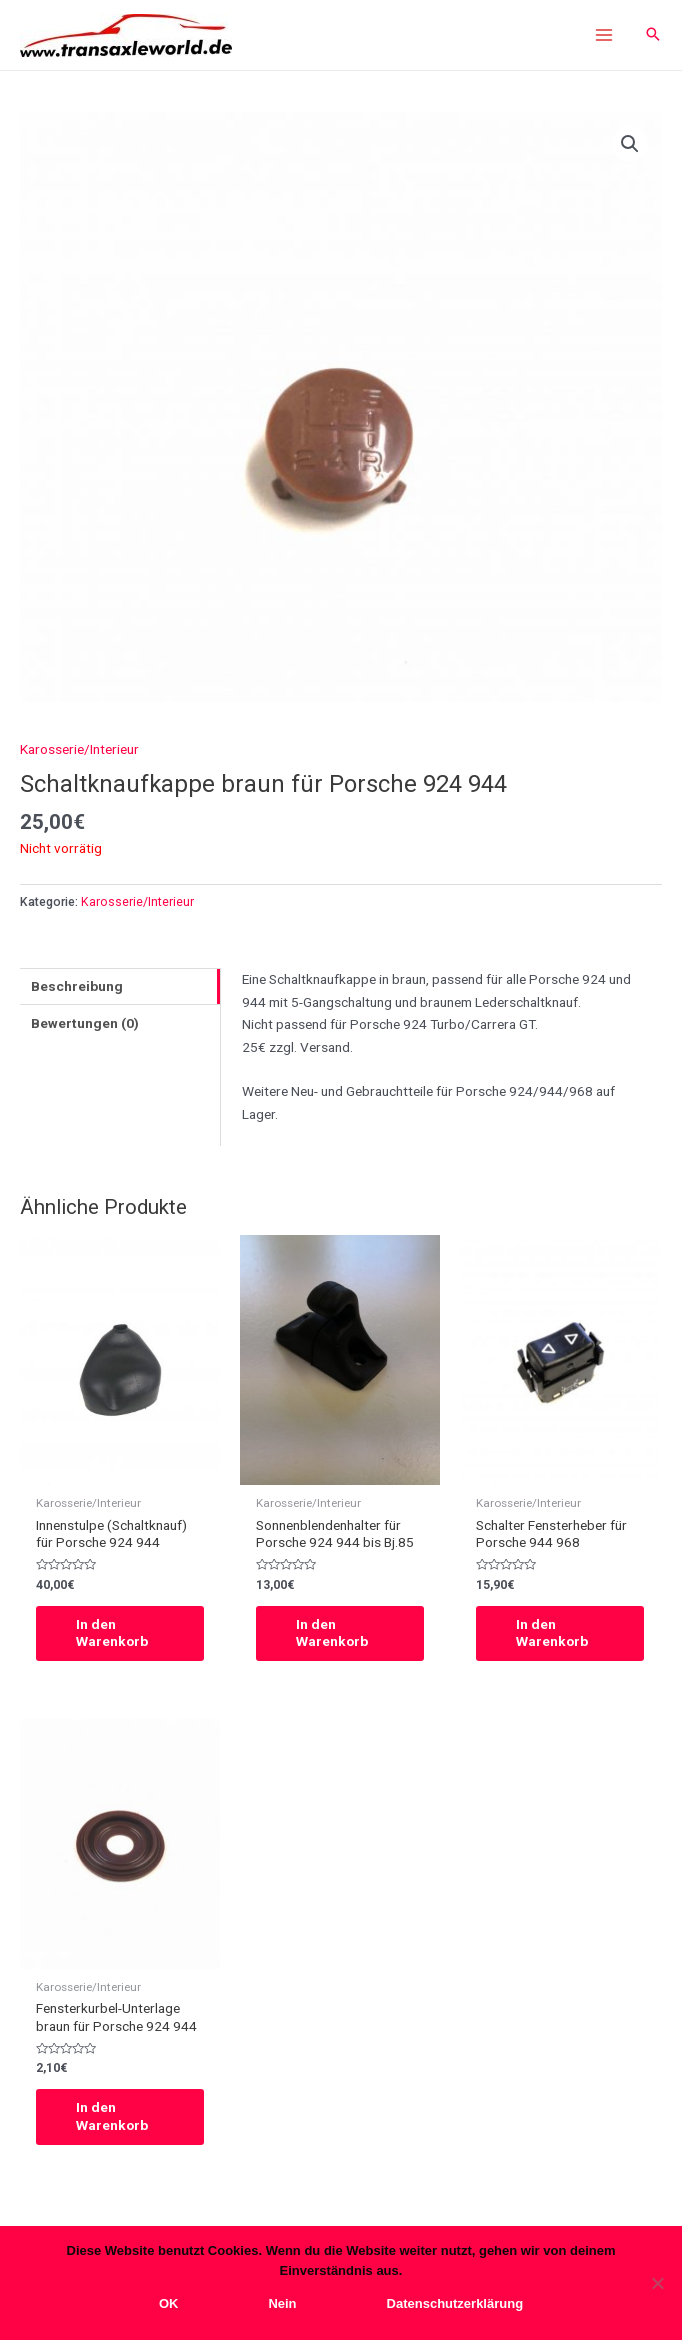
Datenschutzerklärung (455, 2303)
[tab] (120, 986)
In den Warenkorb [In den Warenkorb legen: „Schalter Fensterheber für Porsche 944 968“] (552, 1633)
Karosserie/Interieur (79, 749)
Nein (282, 2303)
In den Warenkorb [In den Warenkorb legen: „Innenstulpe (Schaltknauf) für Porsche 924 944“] (112, 1633)
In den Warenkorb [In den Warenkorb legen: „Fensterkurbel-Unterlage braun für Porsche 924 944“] (112, 2116)
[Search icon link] (653, 35)
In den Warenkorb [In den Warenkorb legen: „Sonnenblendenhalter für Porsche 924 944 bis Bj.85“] (332, 1633)
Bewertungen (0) (85, 1023)
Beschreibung (77, 986)
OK (169, 2303)
